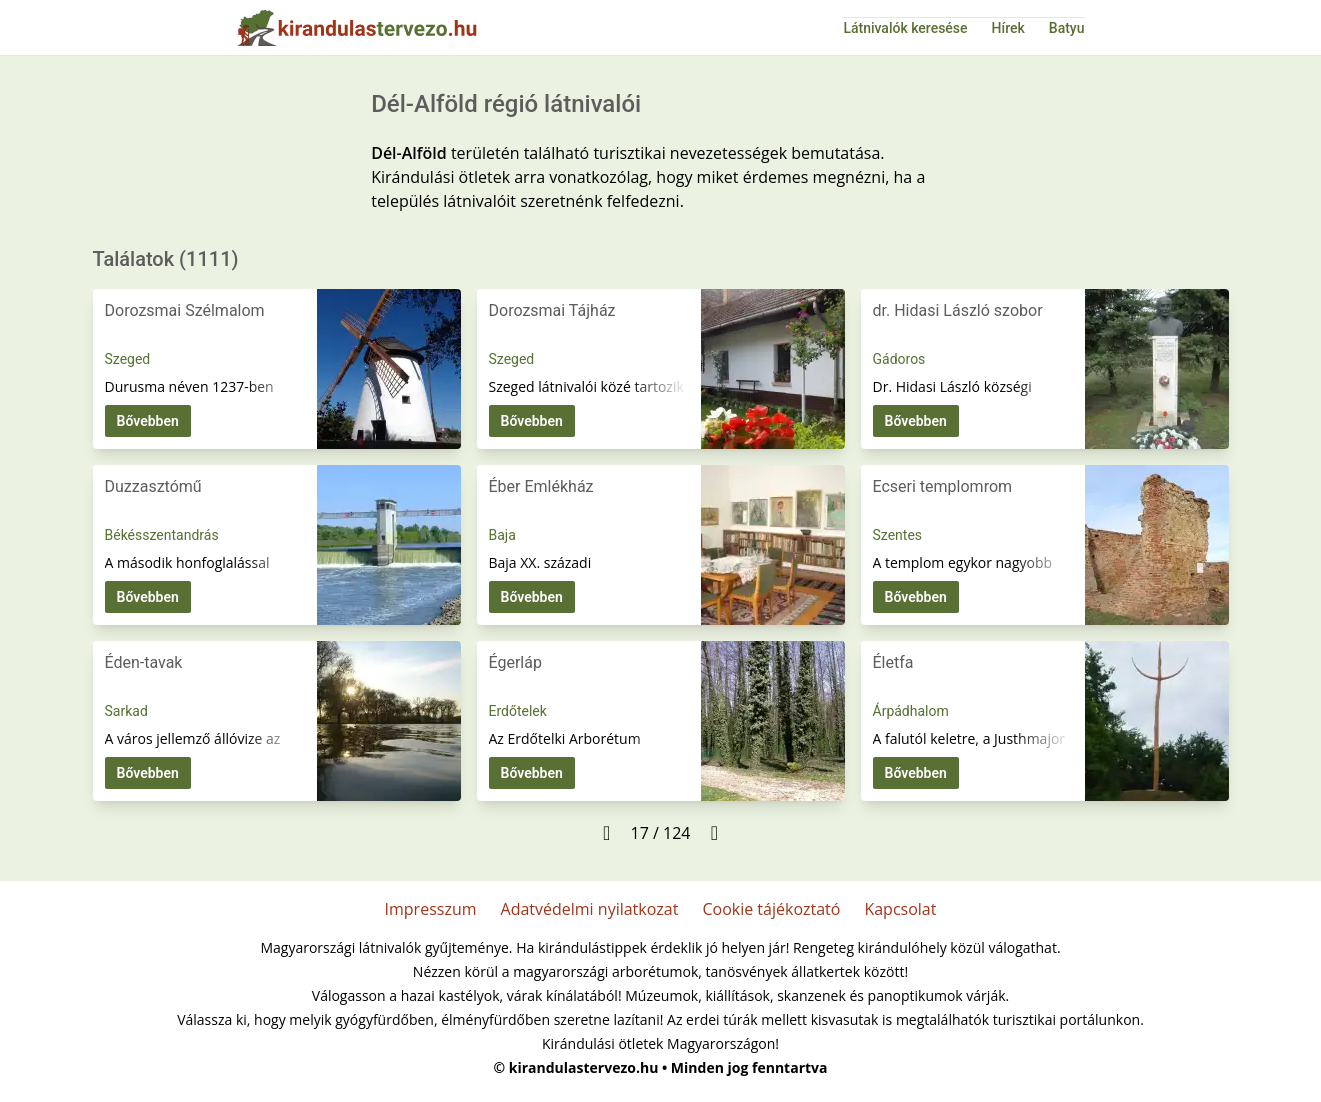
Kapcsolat (900, 909)
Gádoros (899, 359)
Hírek (1008, 28)
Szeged (128, 359)
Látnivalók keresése (905, 28)
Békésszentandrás (162, 535)
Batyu (1067, 28)
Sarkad (126, 711)
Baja (502, 535)
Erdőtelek (518, 711)
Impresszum (431, 909)
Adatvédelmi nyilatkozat (590, 909)
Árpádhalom (911, 711)
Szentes (898, 535)
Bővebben (148, 421)
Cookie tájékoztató (771, 909)
